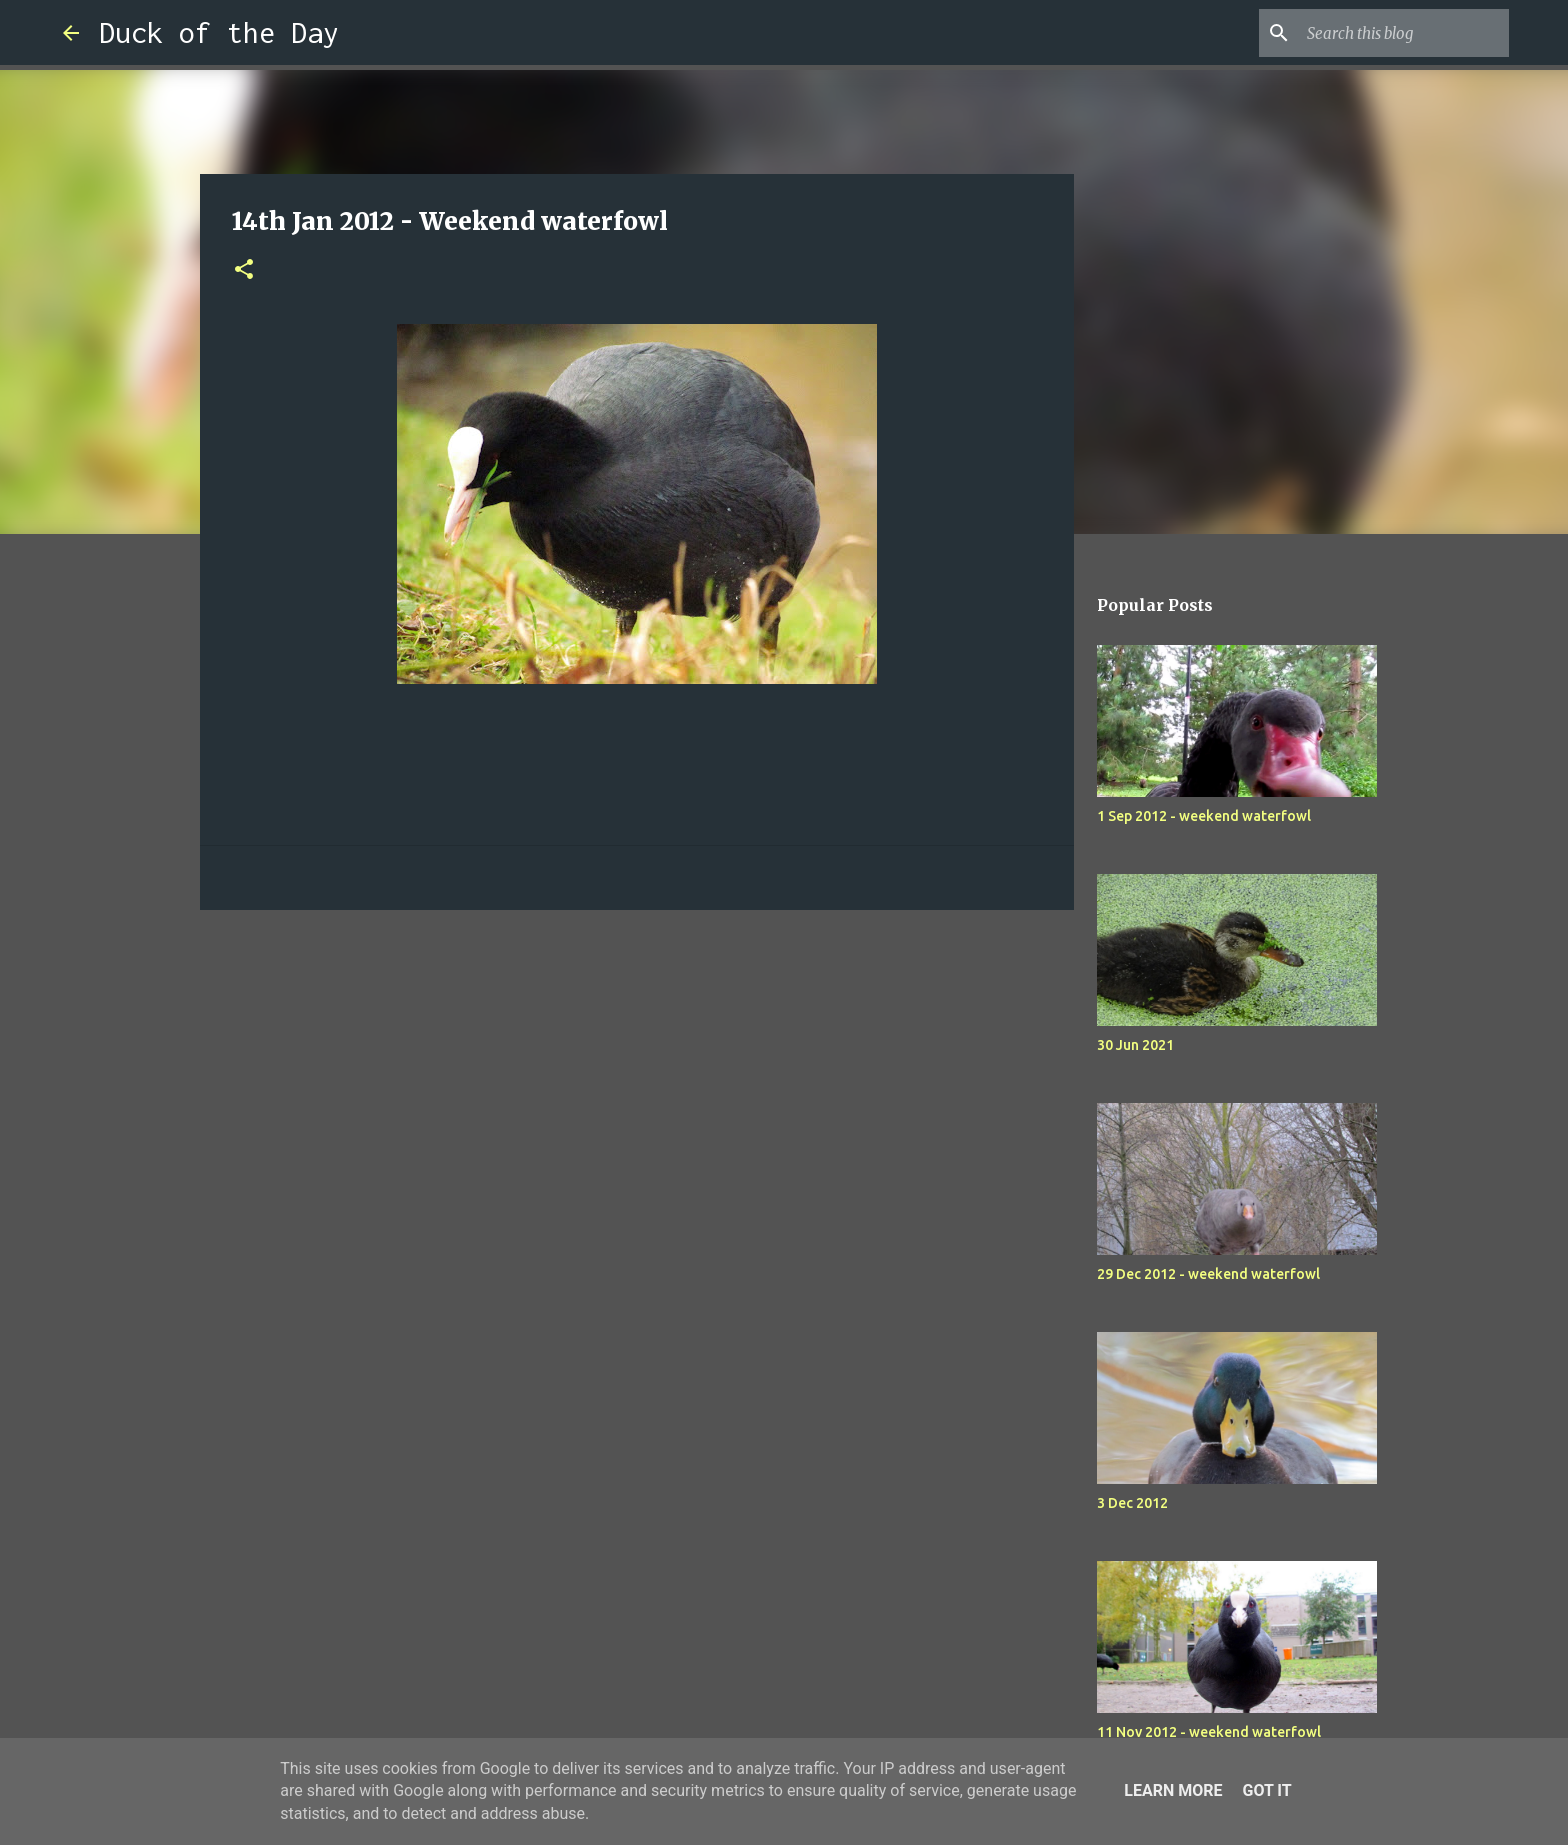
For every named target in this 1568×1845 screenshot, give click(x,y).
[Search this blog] (1404, 33)
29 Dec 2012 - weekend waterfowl (1208, 1274)
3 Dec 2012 (1132, 1503)
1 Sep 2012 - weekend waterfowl (1204, 816)
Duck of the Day (219, 32)
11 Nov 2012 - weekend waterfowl (1209, 1732)
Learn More (1173, 1790)
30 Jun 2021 (1135, 1045)
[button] (244, 270)
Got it (1266, 1790)
